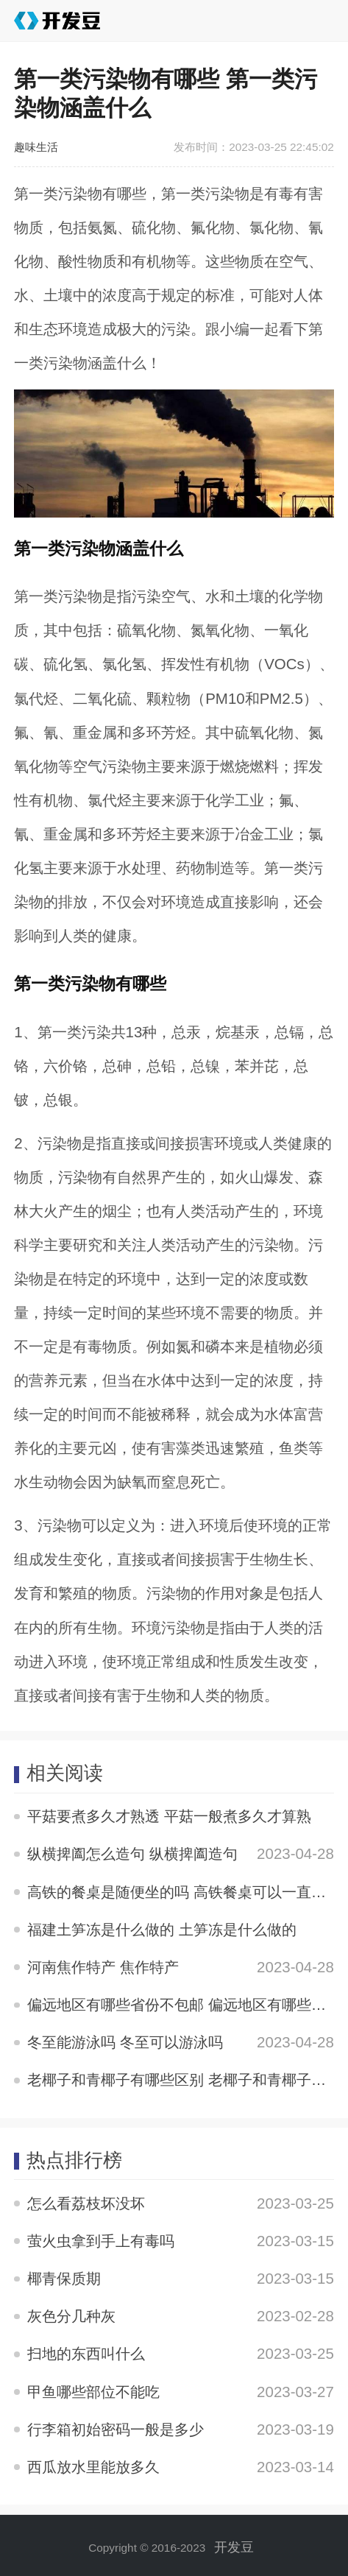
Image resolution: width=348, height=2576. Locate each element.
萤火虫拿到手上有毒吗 (100, 2240)
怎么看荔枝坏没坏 (86, 2203)
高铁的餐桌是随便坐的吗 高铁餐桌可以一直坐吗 (184, 1891)
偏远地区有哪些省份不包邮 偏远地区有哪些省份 (184, 2004)
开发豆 (234, 2547)
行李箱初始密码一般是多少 (115, 2429)
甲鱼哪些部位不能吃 (93, 2391)
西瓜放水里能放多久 (93, 2466)
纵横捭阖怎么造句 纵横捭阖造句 (132, 1853)
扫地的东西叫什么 (86, 2353)
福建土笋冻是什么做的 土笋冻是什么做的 (161, 1929)
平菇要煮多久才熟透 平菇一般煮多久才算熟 (169, 1815)
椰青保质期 (64, 2278)
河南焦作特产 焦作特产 (103, 1966)
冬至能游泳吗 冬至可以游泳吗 (125, 2041)
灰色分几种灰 (71, 2315)
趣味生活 (36, 147)
